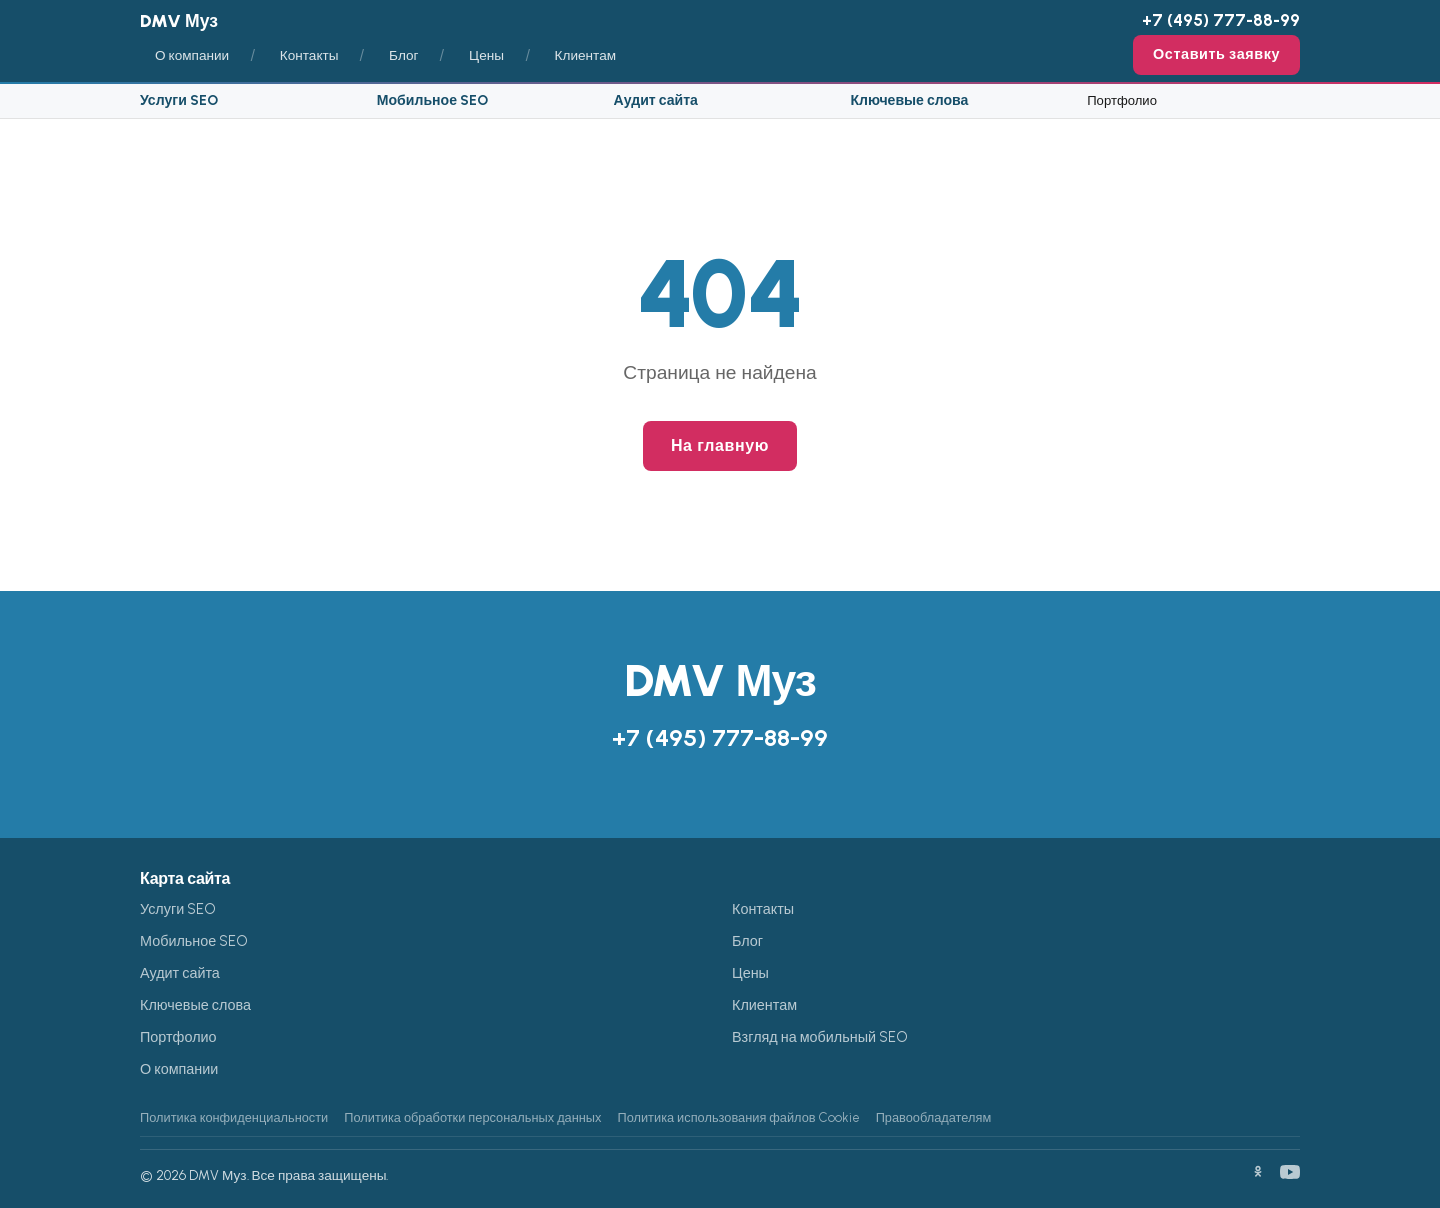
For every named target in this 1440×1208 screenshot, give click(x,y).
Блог (403, 55)
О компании (192, 55)
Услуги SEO (179, 100)
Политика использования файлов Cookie (738, 1117)
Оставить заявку (1216, 54)
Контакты (309, 55)
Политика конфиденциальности (234, 1117)
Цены (486, 55)
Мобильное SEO (432, 100)
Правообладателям (934, 1117)
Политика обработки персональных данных (472, 1117)
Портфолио (1122, 100)
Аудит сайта (656, 100)
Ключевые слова (909, 100)
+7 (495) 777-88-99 (1221, 20)
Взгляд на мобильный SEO (820, 1037)
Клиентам (586, 55)
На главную (720, 445)
